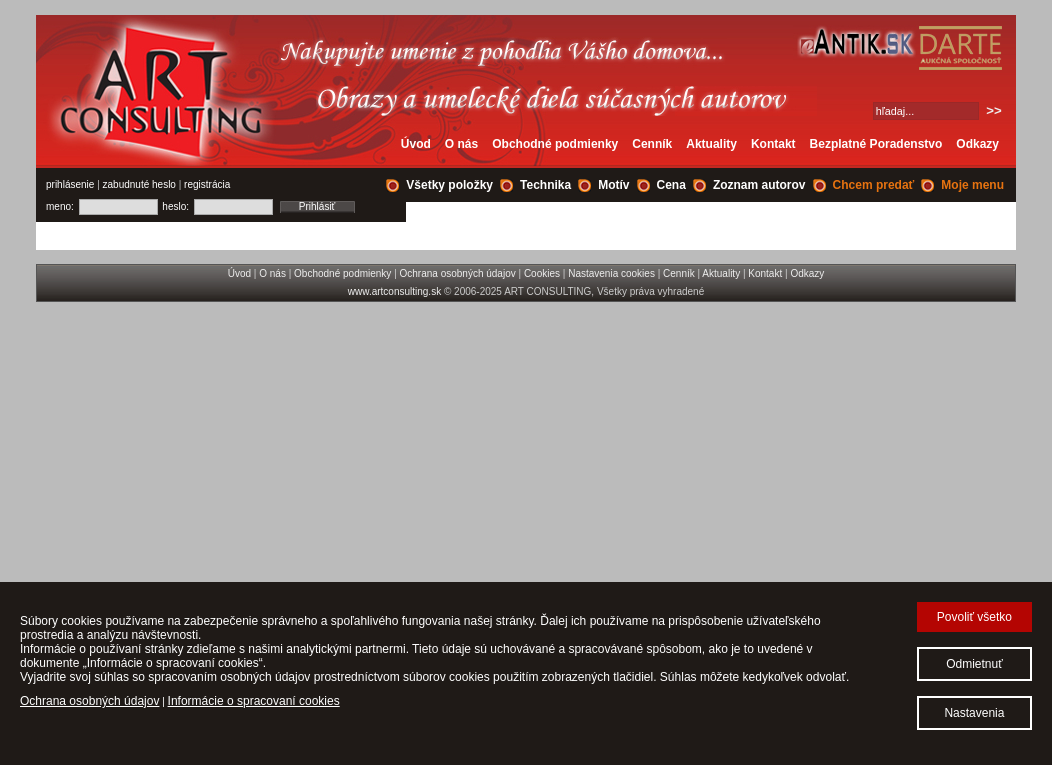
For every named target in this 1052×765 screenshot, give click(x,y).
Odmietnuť (974, 664)
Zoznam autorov (759, 185)
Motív (613, 185)
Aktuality (711, 144)
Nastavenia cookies (611, 273)
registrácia (207, 184)
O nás (461, 144)
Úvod (416, 144)
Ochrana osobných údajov (458, 273)
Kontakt (773, 144)
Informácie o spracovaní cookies (254, 701)
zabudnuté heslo (139, 184)
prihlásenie (70, 184)
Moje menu (972, 185)
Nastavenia (974, 713)
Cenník (652, 144)
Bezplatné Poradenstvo (876, 144)
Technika (545, 185)
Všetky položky (449, 185)
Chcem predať (874, 185)
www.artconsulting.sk (394, 291)
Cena (671, 185)
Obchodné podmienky (555, 144)
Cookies (542, 273)
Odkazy (977, 144)
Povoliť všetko (974, 617)
